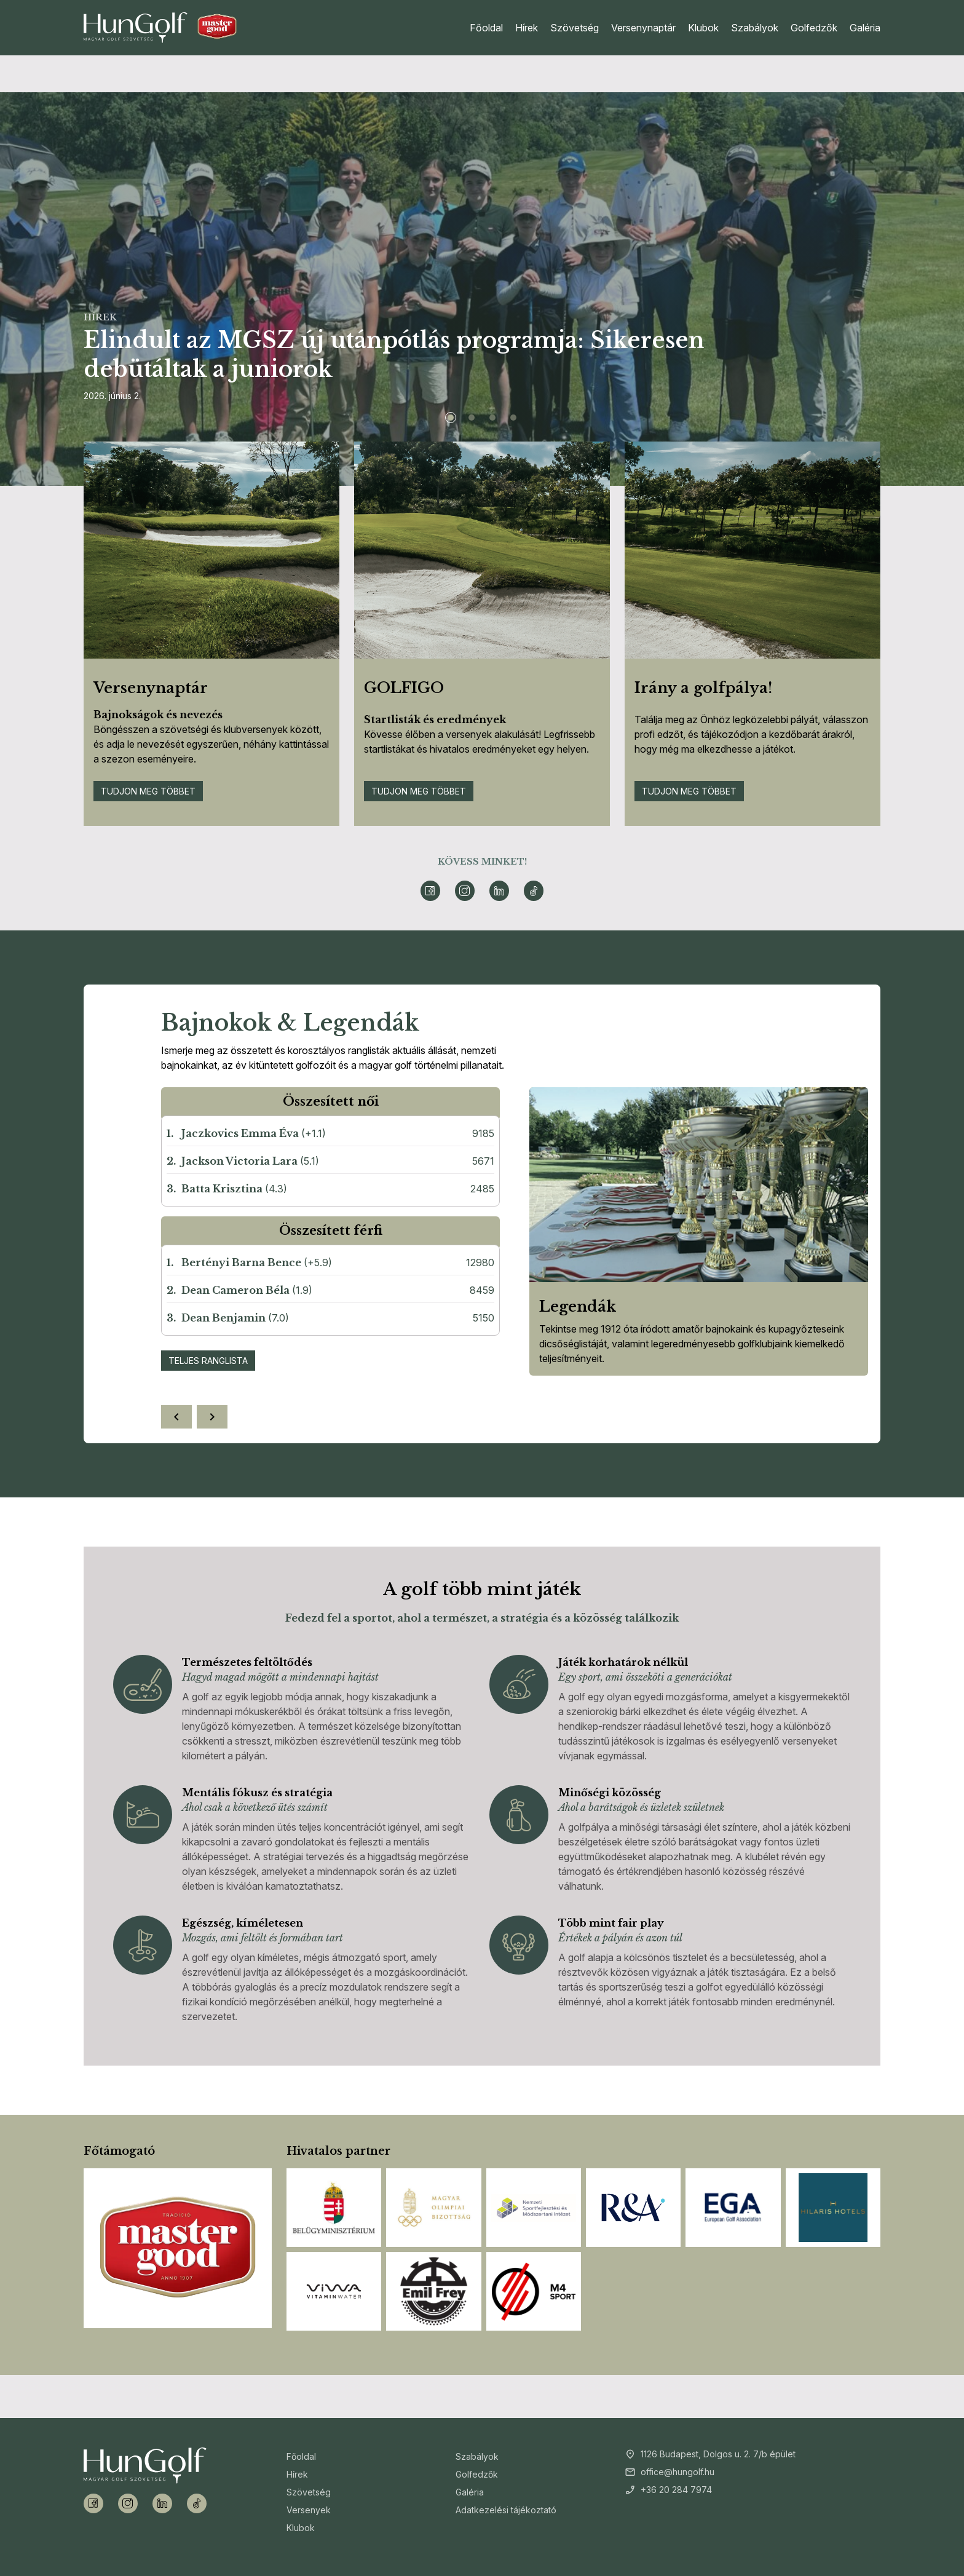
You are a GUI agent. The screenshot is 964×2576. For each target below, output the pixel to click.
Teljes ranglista (208, 1360)
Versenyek (308, 2510)
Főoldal (486, 28)
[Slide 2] (471, 417)
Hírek (526, 28)
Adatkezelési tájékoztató (506, 2510)
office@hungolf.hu (677, 2472)
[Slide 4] (513, 417)
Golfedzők (814, 28)
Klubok (703, 28)
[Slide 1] (451, 417)
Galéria (865, 28)
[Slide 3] (492, 417)
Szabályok (754, 28)
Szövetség (574, 28)
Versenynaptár (643, 28)
